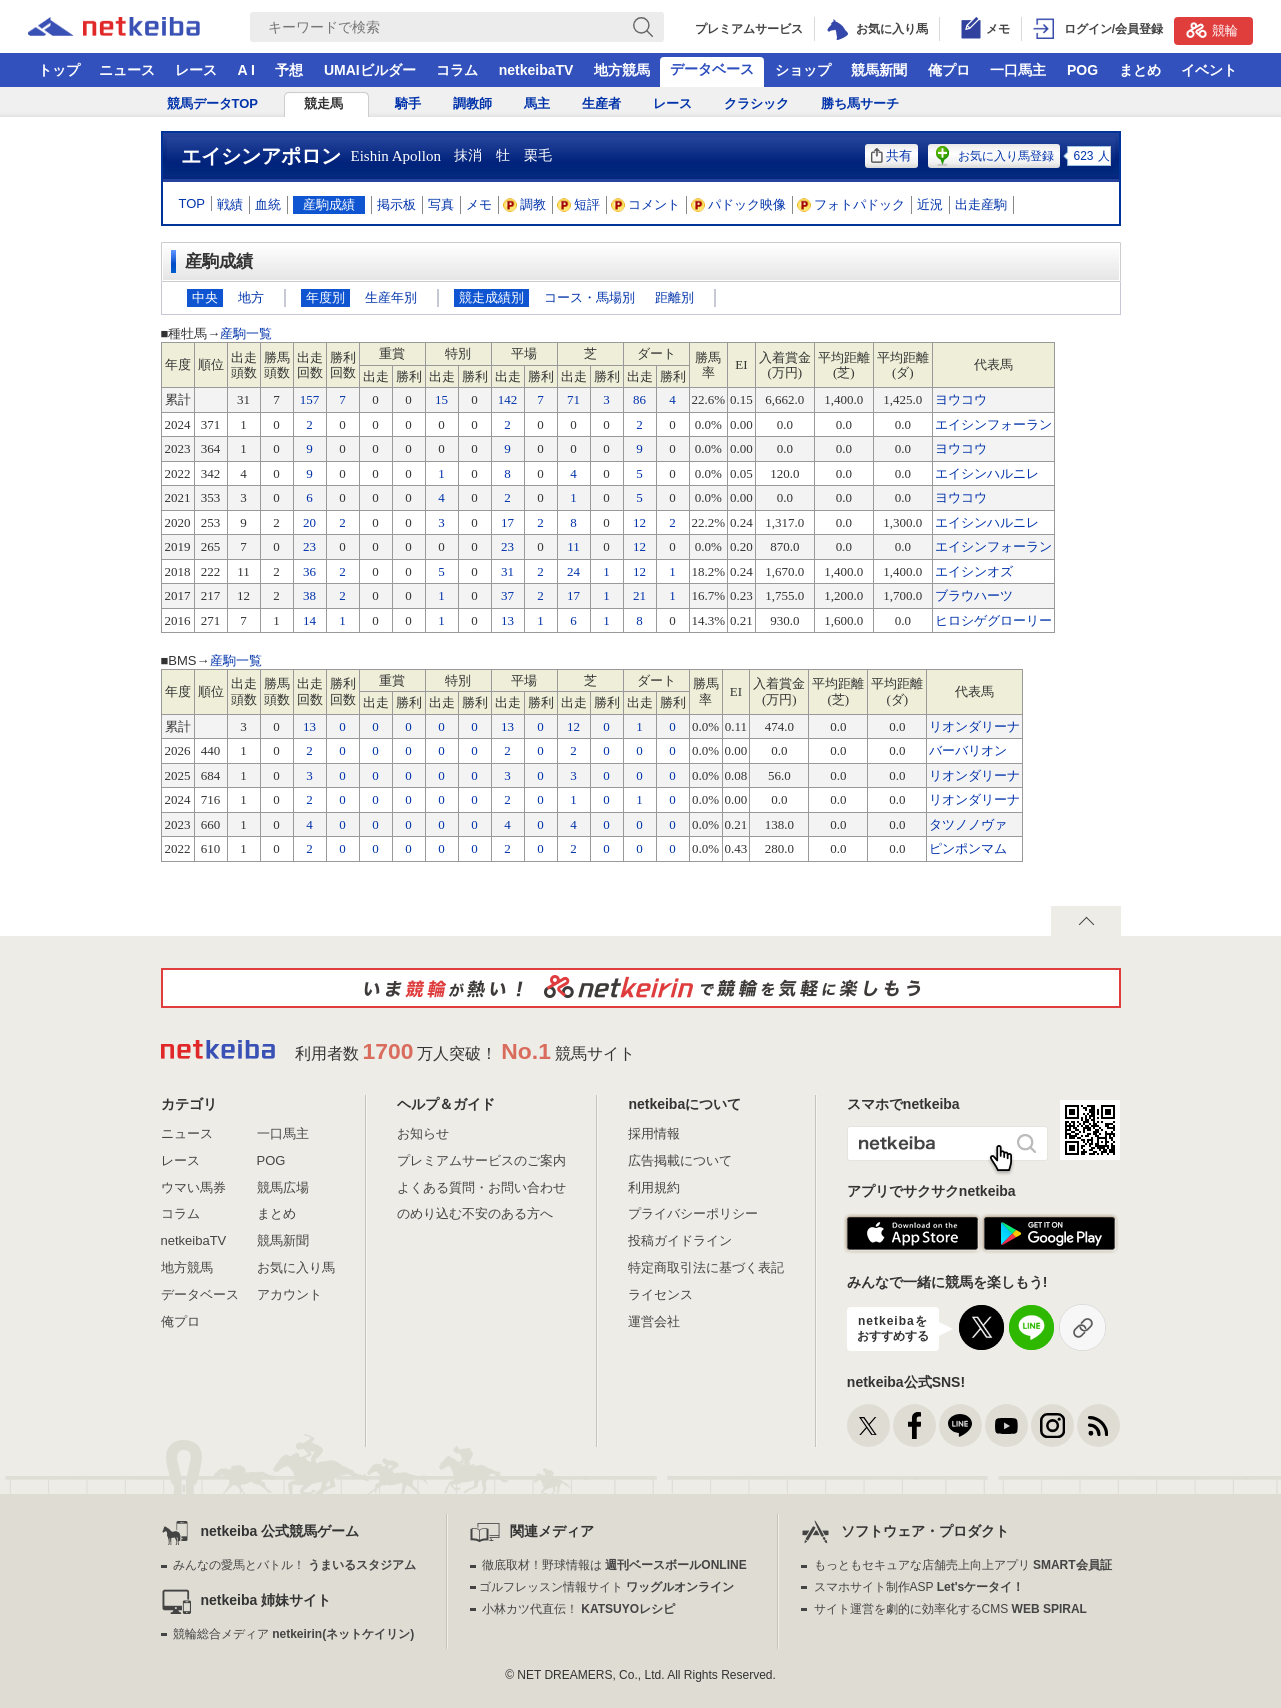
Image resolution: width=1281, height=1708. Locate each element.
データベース (712, 69)
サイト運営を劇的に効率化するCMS (950, 1609)
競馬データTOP (213, 103)
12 (573, 726)
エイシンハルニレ (987, 473)
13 (309, 726)
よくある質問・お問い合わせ (481, 1187)
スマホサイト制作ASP (919, 1587)
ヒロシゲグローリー (993, 620)
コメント (646, 204)
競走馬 (323, 103)
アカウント (289, 1294)
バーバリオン (968, 750)
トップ (59, 70)
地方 (251, 297)
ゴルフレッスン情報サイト (606, 1587)
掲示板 (396, 204)
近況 (930, 204)
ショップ (803, 70)
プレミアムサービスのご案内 (481, 1160)
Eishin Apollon (396, 156)
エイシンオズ (974, 571)
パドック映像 (739, 204)
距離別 (674, 297)
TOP (192, 203)
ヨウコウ (961, 399)
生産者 (601, 103)
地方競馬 (622, 70)
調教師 (472, 103)
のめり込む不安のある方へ (475, 1213)
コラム (457, 70)
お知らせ (423, 1133)
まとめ (1140, 70)
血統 (268, 204)
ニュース (127, 70)
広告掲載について (680, 1160)
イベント (1209, 70)
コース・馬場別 (589, 297)
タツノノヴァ (968, 824)
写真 (441, 204)
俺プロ (949, 70)
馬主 (537, 103)
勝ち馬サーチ (860, 103)
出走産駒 (981, 204)
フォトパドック (851, 204)
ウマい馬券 (193, 1187)
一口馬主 (1018, 70)
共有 (891, 155)
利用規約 (654, 1187)
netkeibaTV (536, 70)
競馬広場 (283, 1187)
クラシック (756, 103)
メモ (479, 204)
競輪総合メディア (293, 1634)
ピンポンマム (968, 848)
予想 (289, 70)
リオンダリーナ (974, 726)
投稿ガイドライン (680, 1240)
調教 (525, 204)
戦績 (230, 204)
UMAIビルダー (370, 70)
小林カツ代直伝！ (578, 1609)
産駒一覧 (246, 333)
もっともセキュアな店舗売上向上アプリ (963, 1565)
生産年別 (391, 297)
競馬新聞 (879, 70)
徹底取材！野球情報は (614, 1565)
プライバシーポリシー (693, 1213)
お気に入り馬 (296, 1267)
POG (1082, 70)
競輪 (1212, 30)
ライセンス (660, 1294)
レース (196, 70)
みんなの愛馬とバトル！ (294, 1565)
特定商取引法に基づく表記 (706, 1267)
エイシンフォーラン (993, 424)
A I (246, 70)
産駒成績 (329, 204)
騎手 (408, 103)
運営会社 (654, 1321)
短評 (579, 204)
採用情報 (654, 1133)
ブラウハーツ (974, 595)
